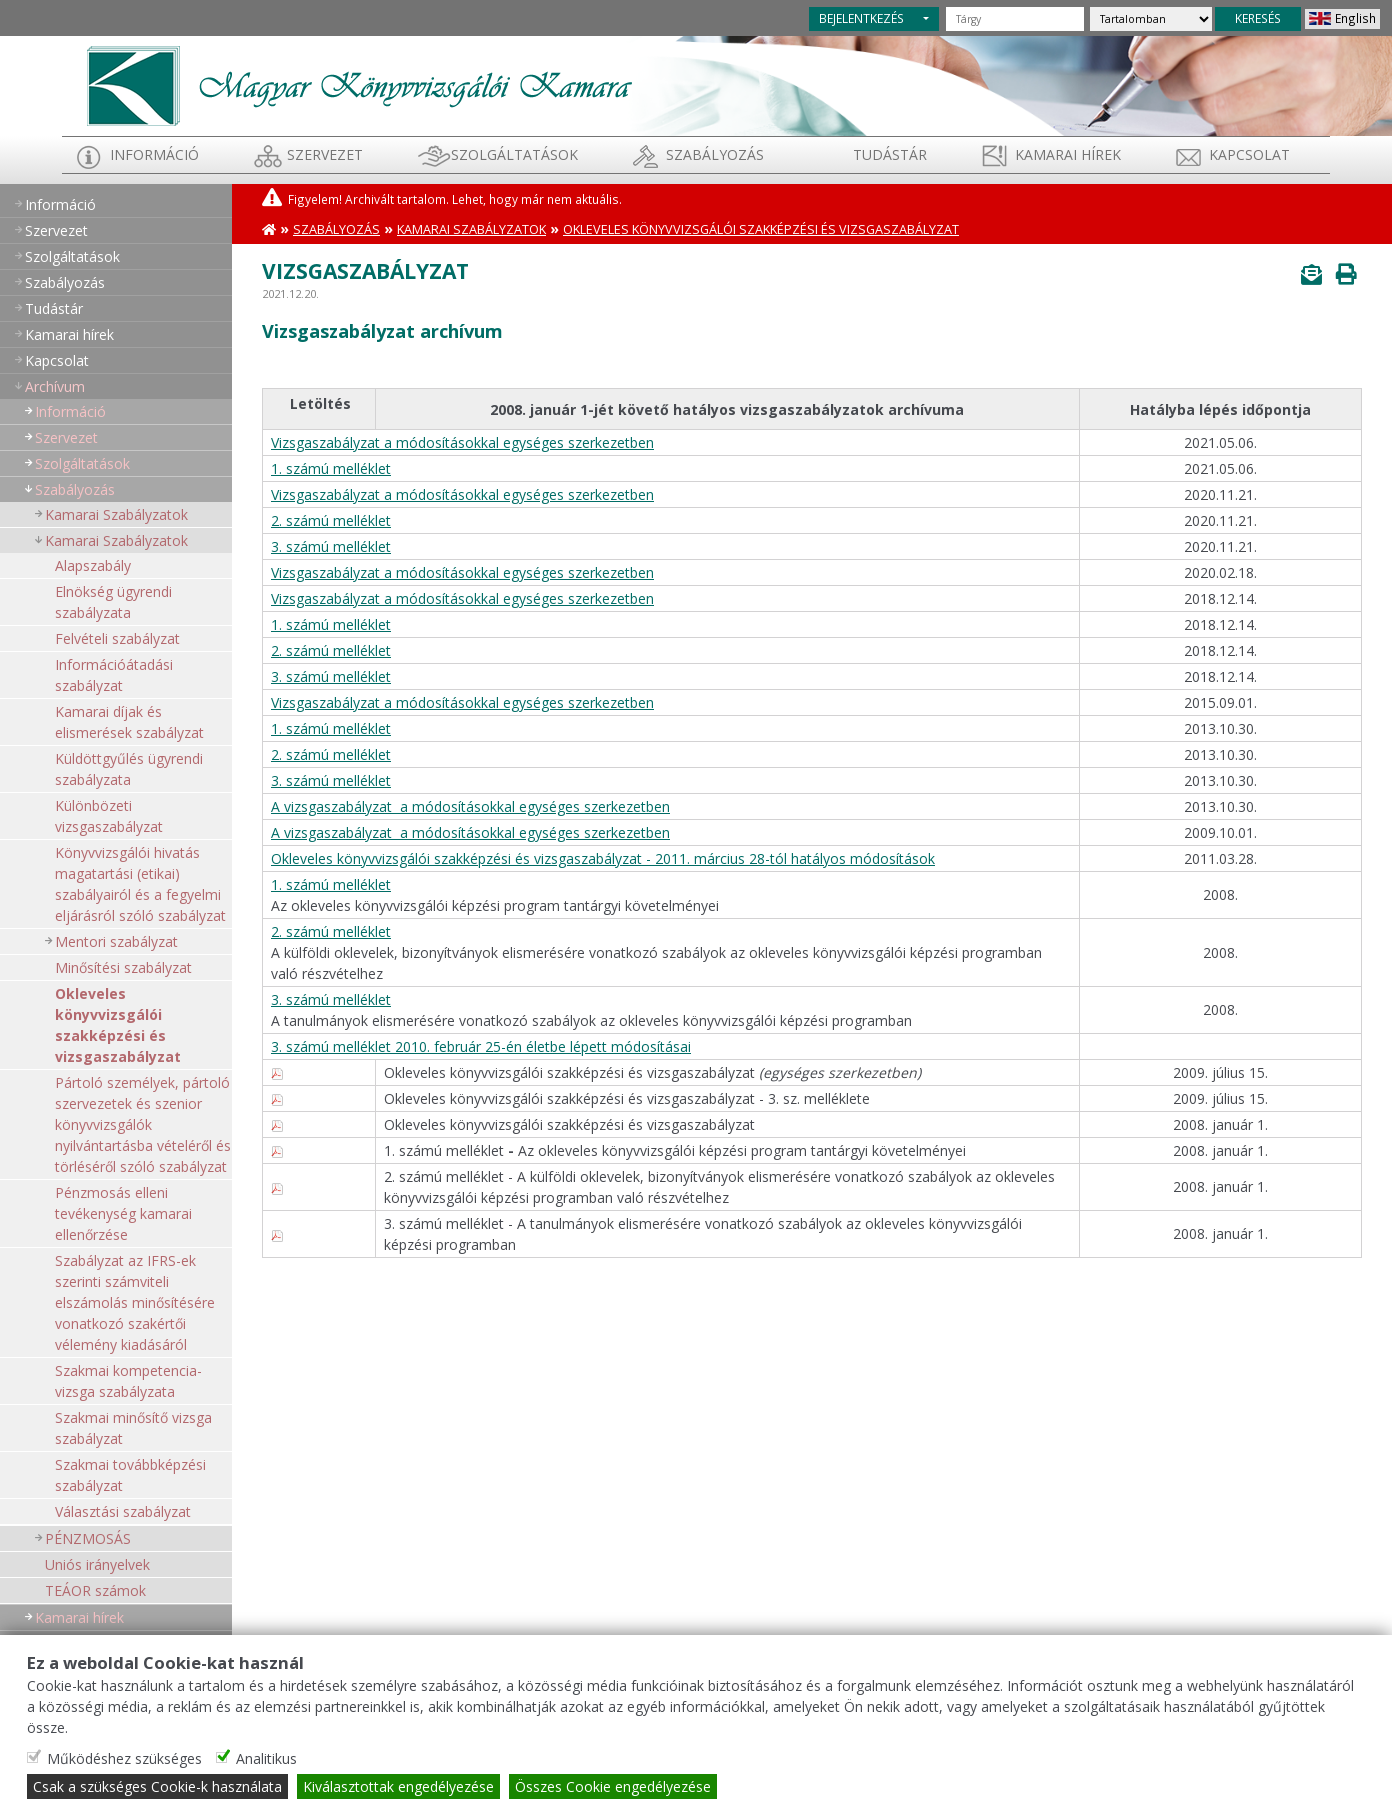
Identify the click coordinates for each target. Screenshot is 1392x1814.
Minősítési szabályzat (123, 967)
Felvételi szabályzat (117, 638)
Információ (154, 154)
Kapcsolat (1249, 154)
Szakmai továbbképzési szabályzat (130, 1475)
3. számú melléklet (331, 546)
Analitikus (266, 1758)
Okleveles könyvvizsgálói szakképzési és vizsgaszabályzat (118, 1025)
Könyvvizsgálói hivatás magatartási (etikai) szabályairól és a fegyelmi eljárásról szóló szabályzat (140, 884)
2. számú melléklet (331, 520)
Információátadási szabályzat (114, 675)
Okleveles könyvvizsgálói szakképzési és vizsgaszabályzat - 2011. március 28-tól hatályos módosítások (603, 858)
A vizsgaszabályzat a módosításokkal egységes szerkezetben (470, 806)
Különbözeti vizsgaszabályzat (109, 816)
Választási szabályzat (123, 1511)
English (1355, 18)
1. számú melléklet (331, 468)
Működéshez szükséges (124, 1758)
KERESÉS (1258, 18)
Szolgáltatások (514, 154)
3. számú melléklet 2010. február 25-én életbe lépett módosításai (481, 1046)
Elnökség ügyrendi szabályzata (113, 602)
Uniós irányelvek (97, 1564)
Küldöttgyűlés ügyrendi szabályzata (129, 769)
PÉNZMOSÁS (88, 1538)
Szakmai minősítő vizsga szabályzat (133, 1428)
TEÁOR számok (95, 1590)
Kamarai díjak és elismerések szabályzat (129, 722)
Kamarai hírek (1068, 154)
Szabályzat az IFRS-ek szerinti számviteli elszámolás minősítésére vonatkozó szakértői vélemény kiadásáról (135, 1302)
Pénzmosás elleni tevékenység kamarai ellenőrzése (123, 1213)
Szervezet (325, 154)
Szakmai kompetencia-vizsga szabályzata (128, 1381)
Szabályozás (336, 229)
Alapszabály (93, 565)
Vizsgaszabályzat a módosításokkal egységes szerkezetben (462, 442)
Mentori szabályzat (116, 941)
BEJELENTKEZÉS (861, 18)
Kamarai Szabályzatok (116, 514)
